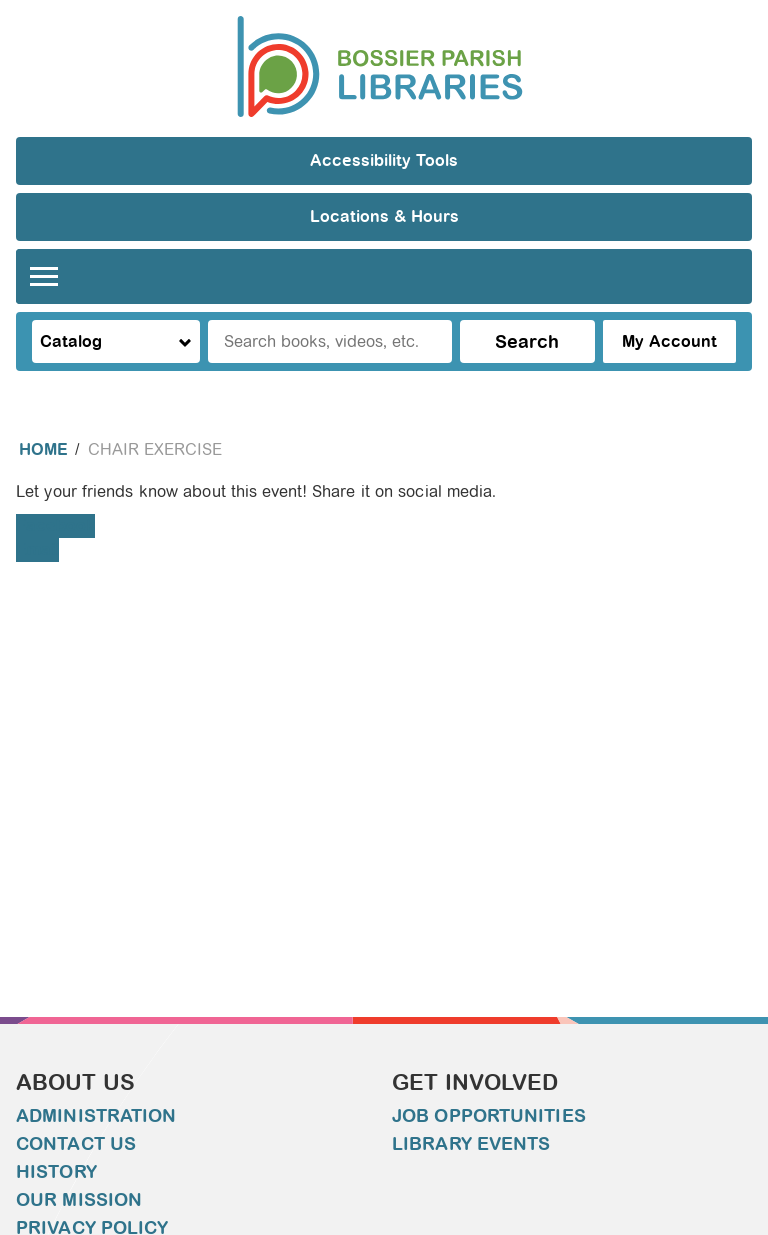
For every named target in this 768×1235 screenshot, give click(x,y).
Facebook (55, 525)
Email (37, 549)
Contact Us (76, 1144)
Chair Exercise (155, 449)
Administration (96, 1116)
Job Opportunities (489, 1116)
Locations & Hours (384, 216)
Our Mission (79, 1200)
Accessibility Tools (384, 160)
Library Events (471, 1144)
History (56, 1172)
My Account (669, 341)
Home (43, 449)
